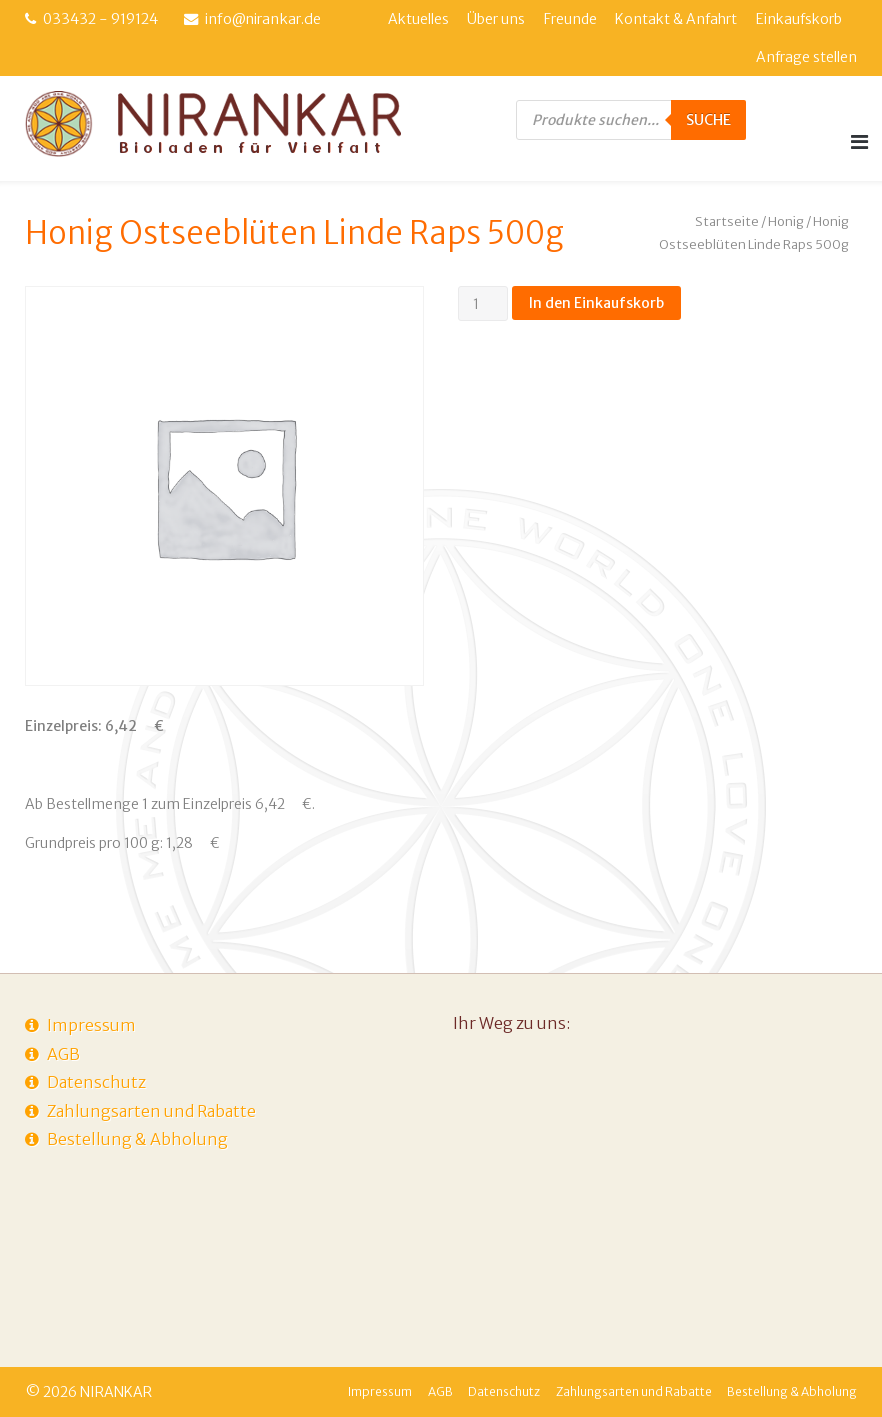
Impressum (91, 1025)
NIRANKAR (116, 1392)
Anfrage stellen (806, 57)
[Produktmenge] (483, 303)
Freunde (570, 19)
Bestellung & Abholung (137, 1139)
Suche (708, 120)
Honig (786, 221)
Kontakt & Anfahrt (676, 19)
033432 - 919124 (100, 19)
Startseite (727, 221)
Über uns (496, 19)
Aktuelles (418, 19)
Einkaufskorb (799, 19)
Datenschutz (96, 1082)
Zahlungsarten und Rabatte (151, 1111)
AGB (63, 1054)
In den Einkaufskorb (596, 303)
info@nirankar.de (263, 19)
